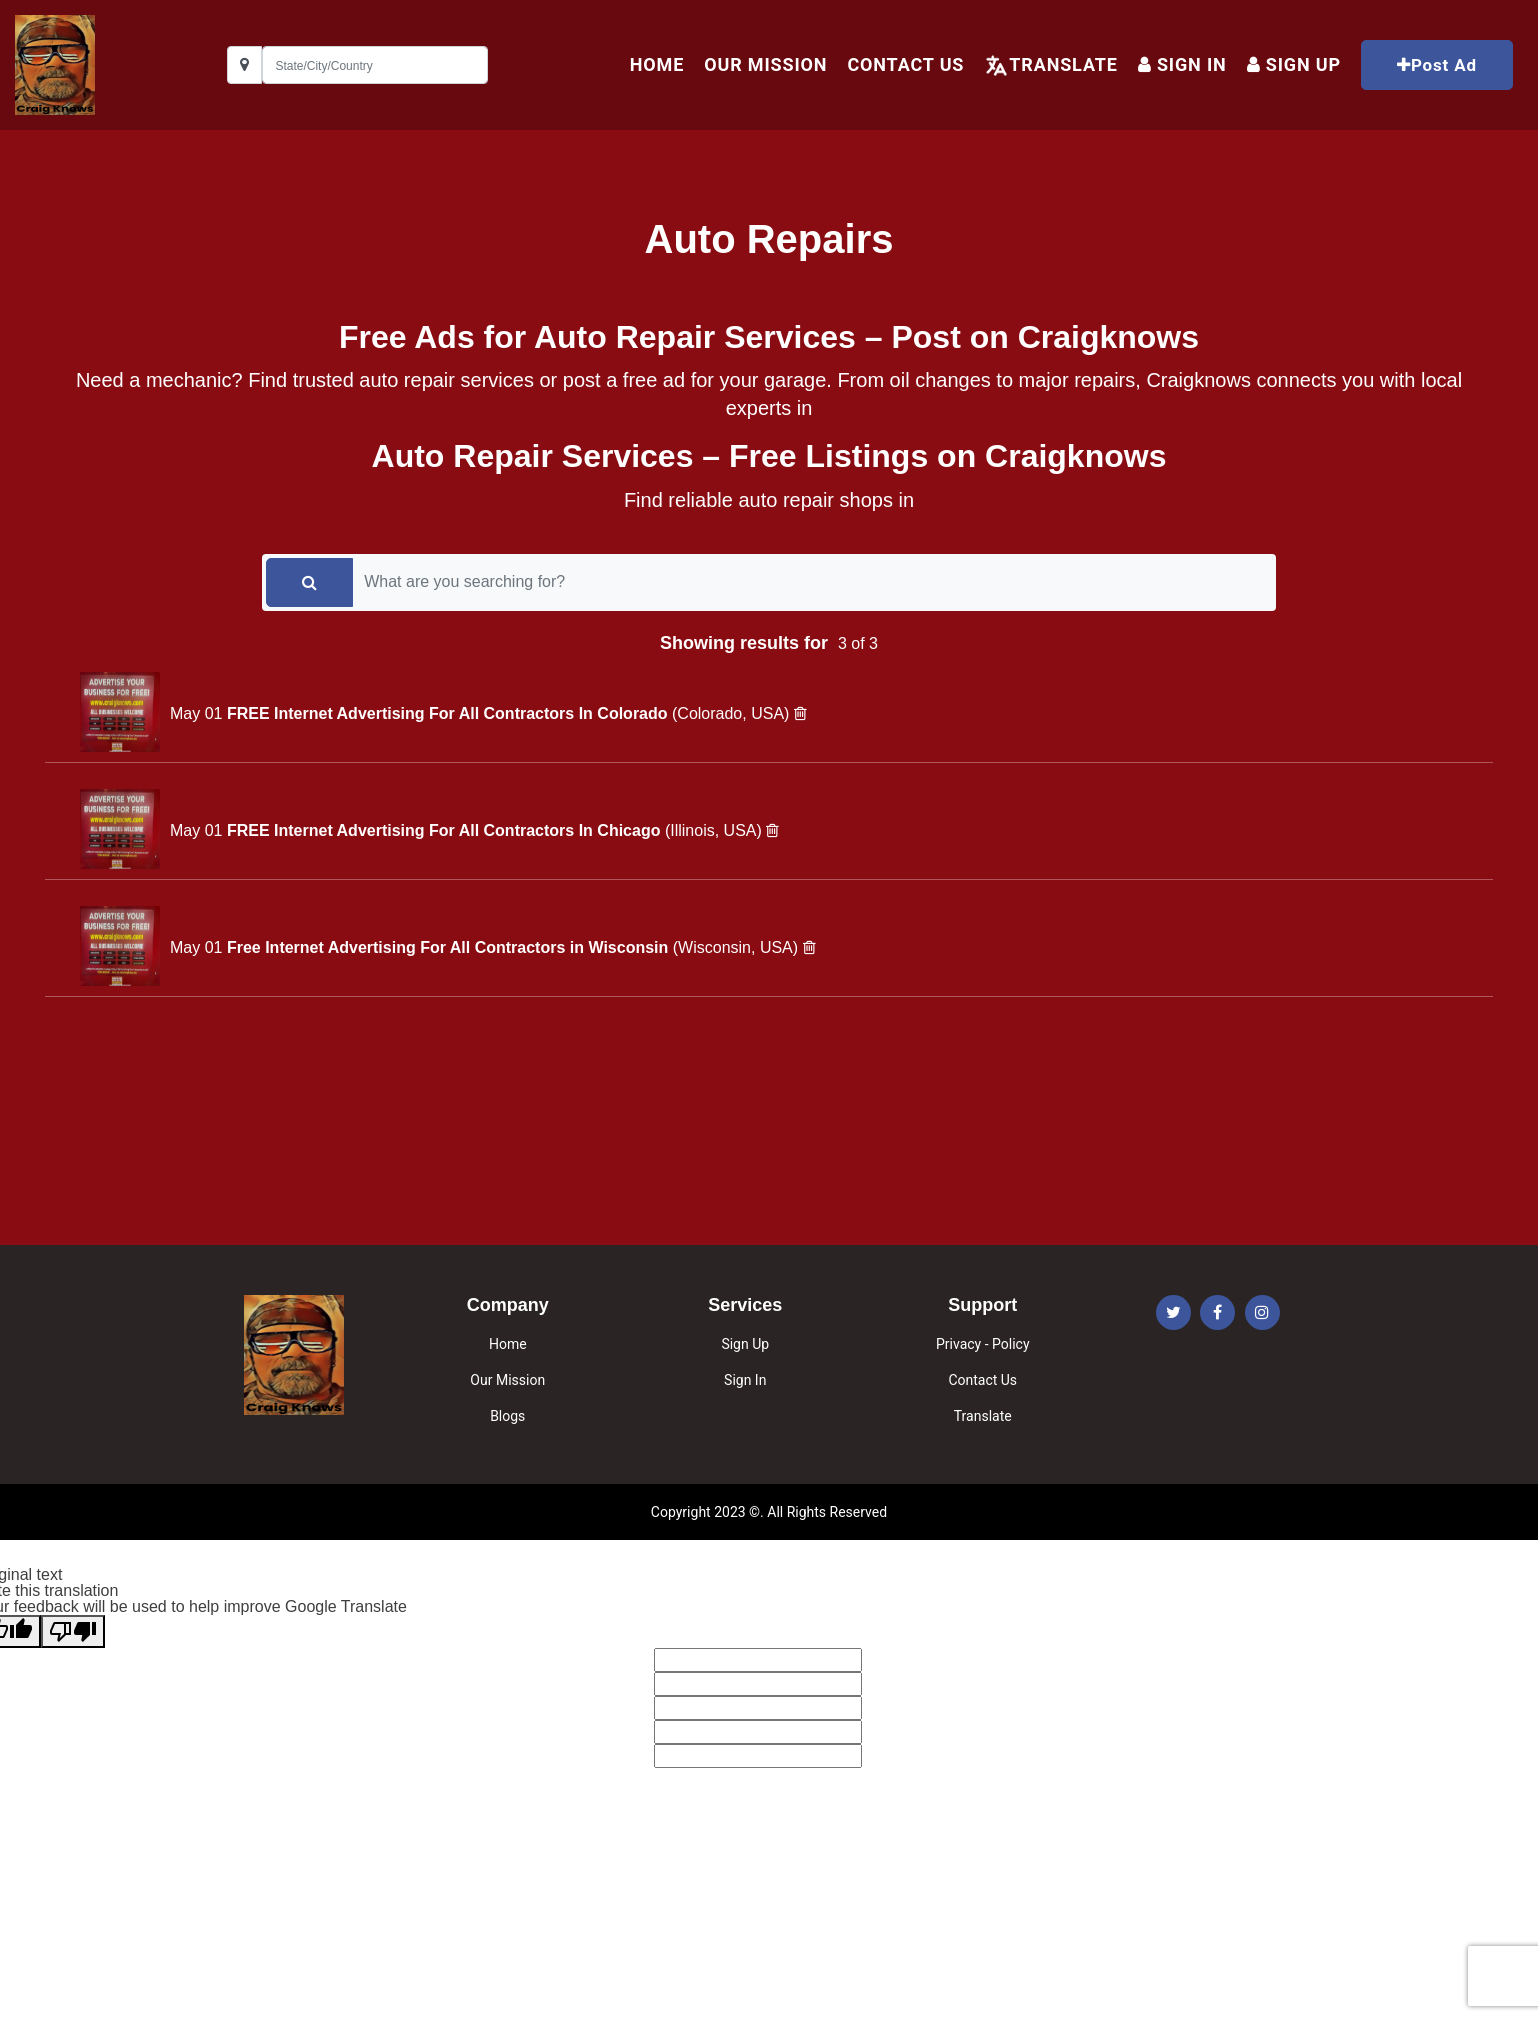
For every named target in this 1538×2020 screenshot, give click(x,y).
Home (508, 1344)
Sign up (1294, 64)
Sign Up (745, 1344)
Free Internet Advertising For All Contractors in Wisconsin (450, 947)
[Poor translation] (73, 1631)
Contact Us (905, 64)
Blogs (507, 1416)
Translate (1063, 64)
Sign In (1182, 64)
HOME (657, 64)
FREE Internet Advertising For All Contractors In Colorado (449, 713)
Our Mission (765, 64)
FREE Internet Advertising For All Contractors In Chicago (446, 830)
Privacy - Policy (983, 1344)
